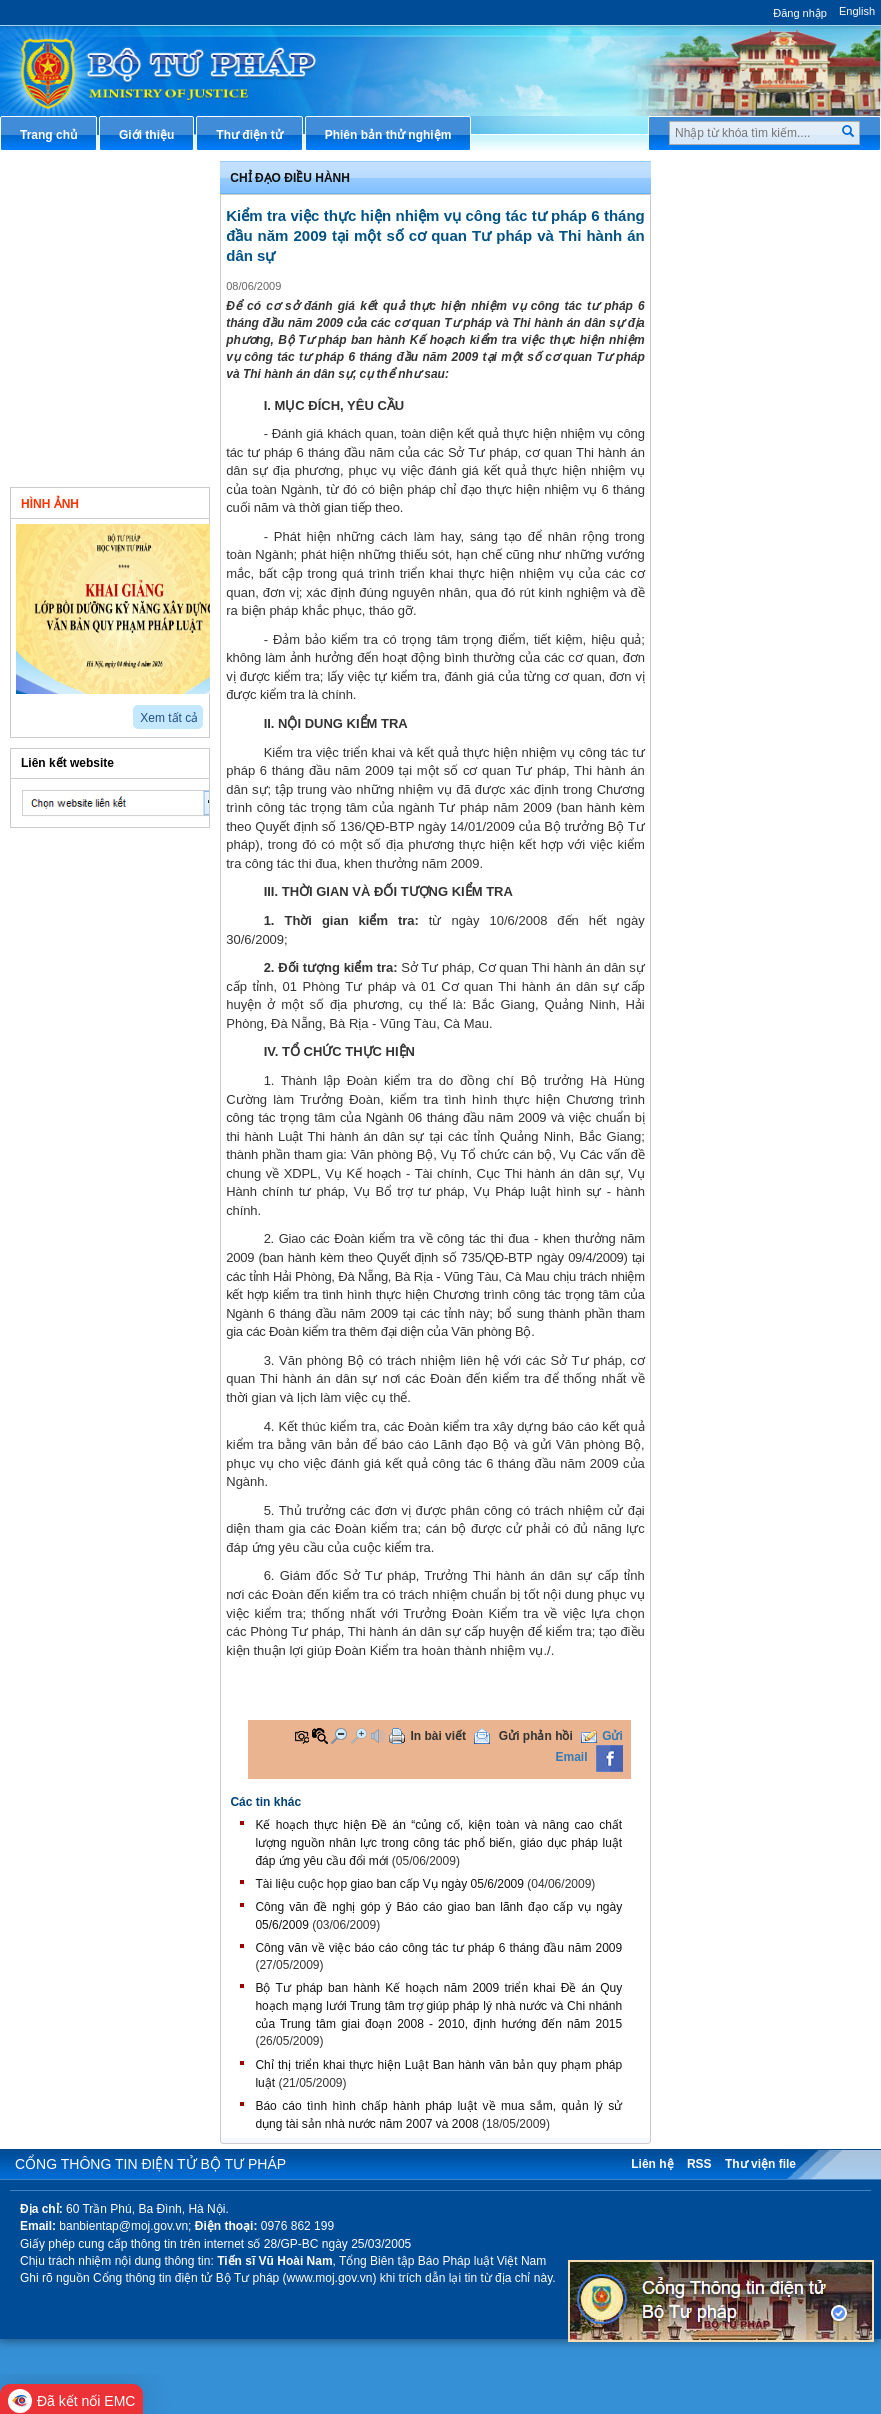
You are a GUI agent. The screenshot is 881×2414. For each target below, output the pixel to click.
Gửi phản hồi (536, 1736)
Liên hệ (652, 2164)
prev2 (22, 710)
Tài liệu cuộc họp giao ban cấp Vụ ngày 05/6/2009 (389, 1884)
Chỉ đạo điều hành (86, 177)
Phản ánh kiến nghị (740, 609)
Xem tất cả (169, 718)
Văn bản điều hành (738, 260)
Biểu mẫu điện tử (734, 476)
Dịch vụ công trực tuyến (753, 393)
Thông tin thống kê (739, 575)
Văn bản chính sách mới (102, 210)
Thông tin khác (76, 460)
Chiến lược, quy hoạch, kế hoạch (759, 434)
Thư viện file (760, 2164)
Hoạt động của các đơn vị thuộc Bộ (106, 284)
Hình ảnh (50, 504)
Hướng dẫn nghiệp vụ (746, 293)
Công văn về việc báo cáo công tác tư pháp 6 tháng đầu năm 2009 (438, 1948)
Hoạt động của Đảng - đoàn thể (112, 385)
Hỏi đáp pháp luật (735, 326)
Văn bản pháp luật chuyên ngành (759, 218)
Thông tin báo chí (735, 359)
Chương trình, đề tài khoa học (770, 542)
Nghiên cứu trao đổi (90, 427)
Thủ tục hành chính (740, 177)
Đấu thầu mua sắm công (755, 509)
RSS (699, 2164)
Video (164, 502)
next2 (45, 710)
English (857, 11)
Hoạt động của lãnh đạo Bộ (111, 243)
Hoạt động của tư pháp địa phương (109, 334)
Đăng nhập (800, 13)
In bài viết (438, 1736)
